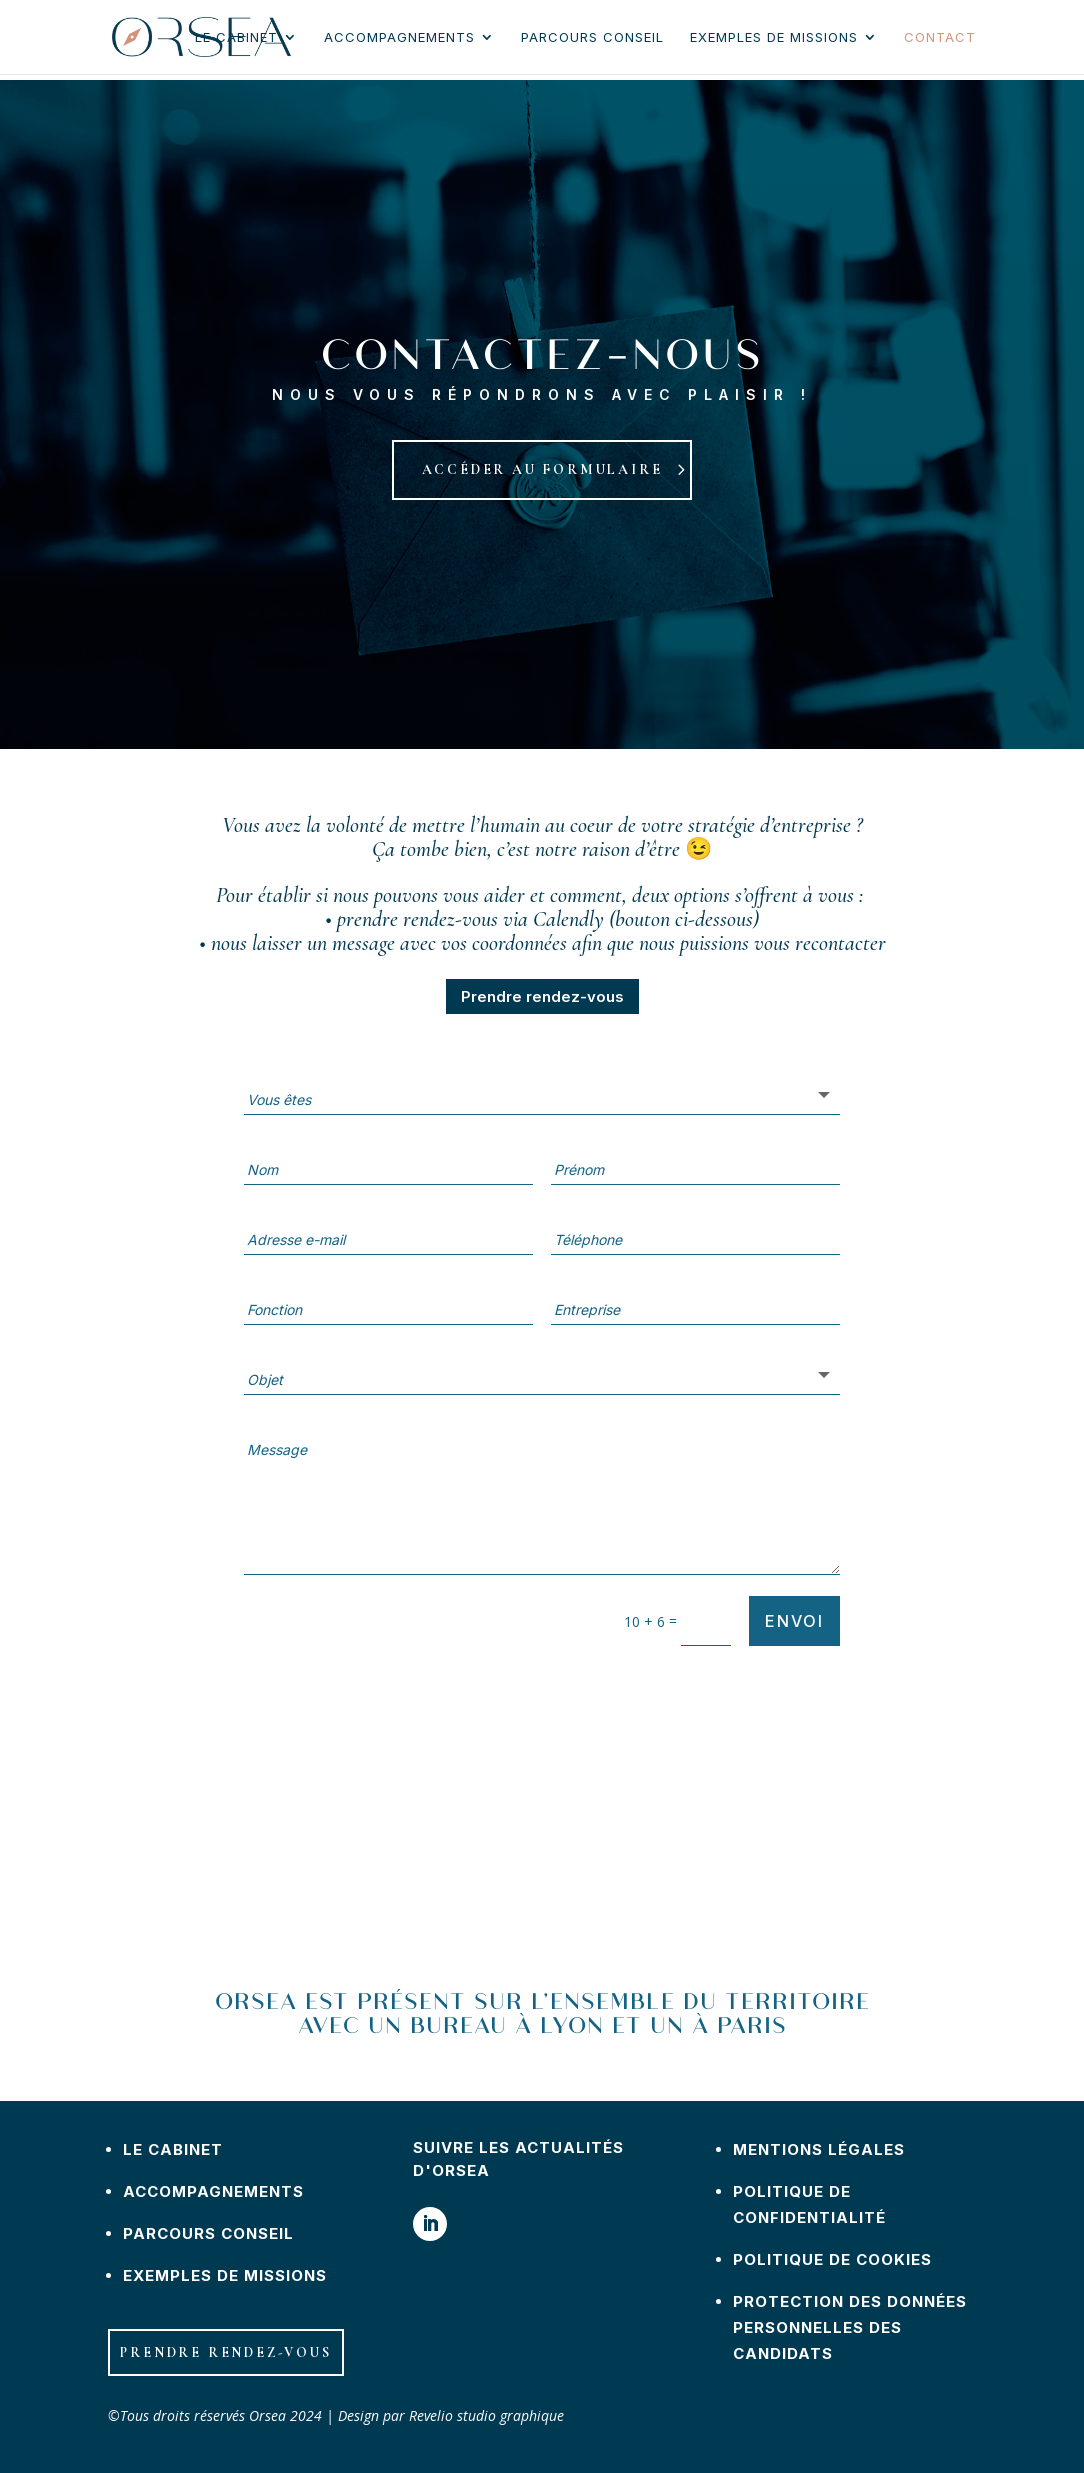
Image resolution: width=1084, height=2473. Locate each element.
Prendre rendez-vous (542, 996)
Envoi (794, 1621)
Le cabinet (236, 37)
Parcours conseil (592, 37)
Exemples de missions (774, 37)
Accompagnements (399, 37)
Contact (940, 37)
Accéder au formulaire (542, 469)
